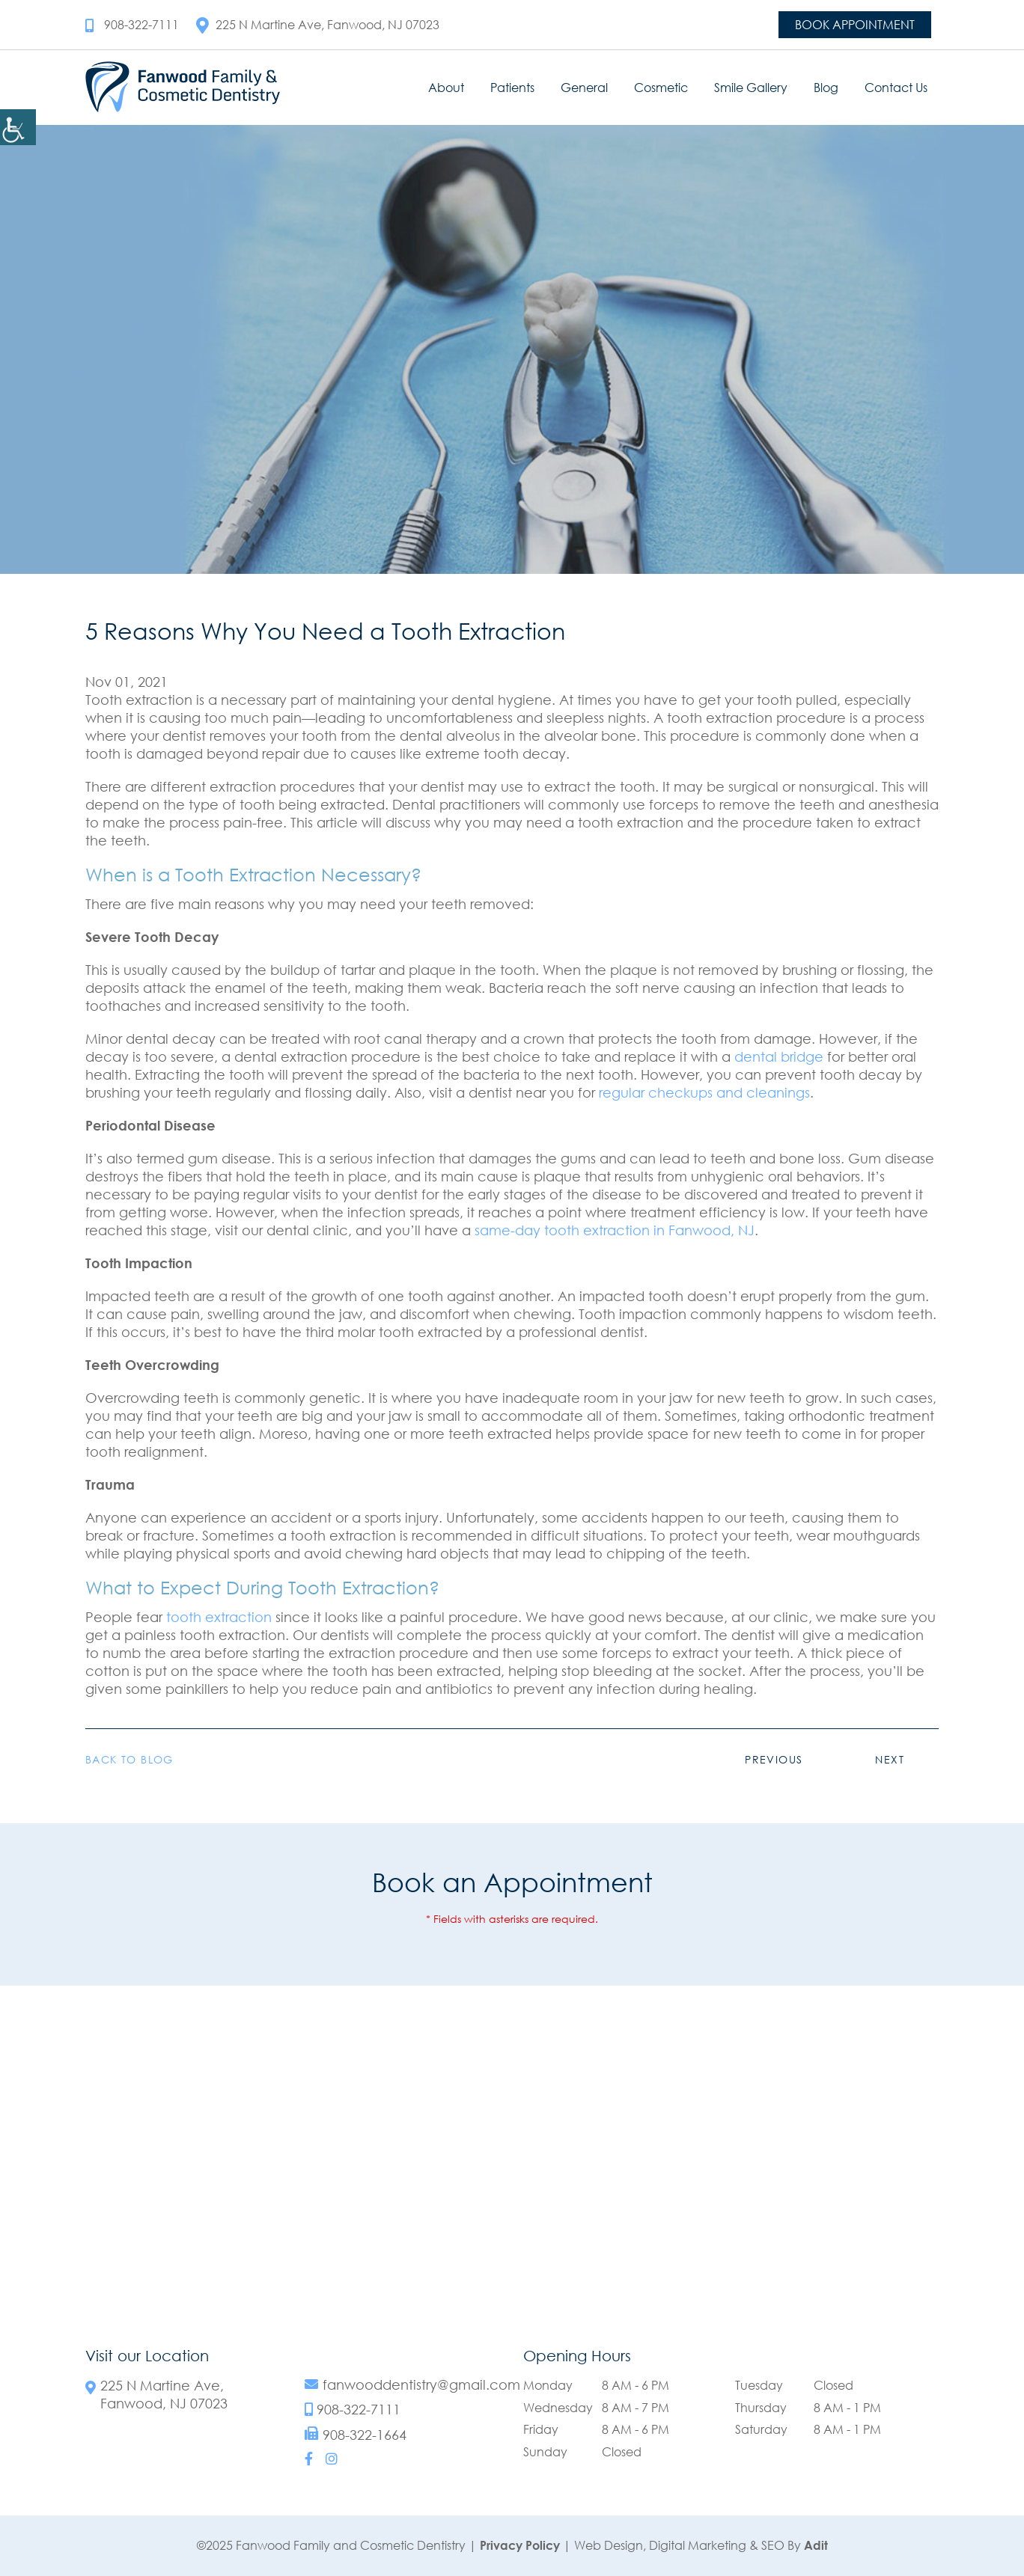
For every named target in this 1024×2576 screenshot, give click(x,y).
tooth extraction (219, 1617)
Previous (773, 1759)
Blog (826, 87)
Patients (512, 87)
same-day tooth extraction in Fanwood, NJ (615, 1230)
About (446, 87)
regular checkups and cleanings (704, 1092)
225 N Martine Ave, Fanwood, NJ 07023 (317, 25)
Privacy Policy (520, 2545)
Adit (816, 2545)
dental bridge (778, 1056)
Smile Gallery (750, 87)
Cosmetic (661, 87)
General (584, 87)
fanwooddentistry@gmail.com (421, 2385)
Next (889, 1759)
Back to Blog (129, 1759)
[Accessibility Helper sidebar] (18, 127)
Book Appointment (855, 24)
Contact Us (896, 87)
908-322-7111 (132, 25)
